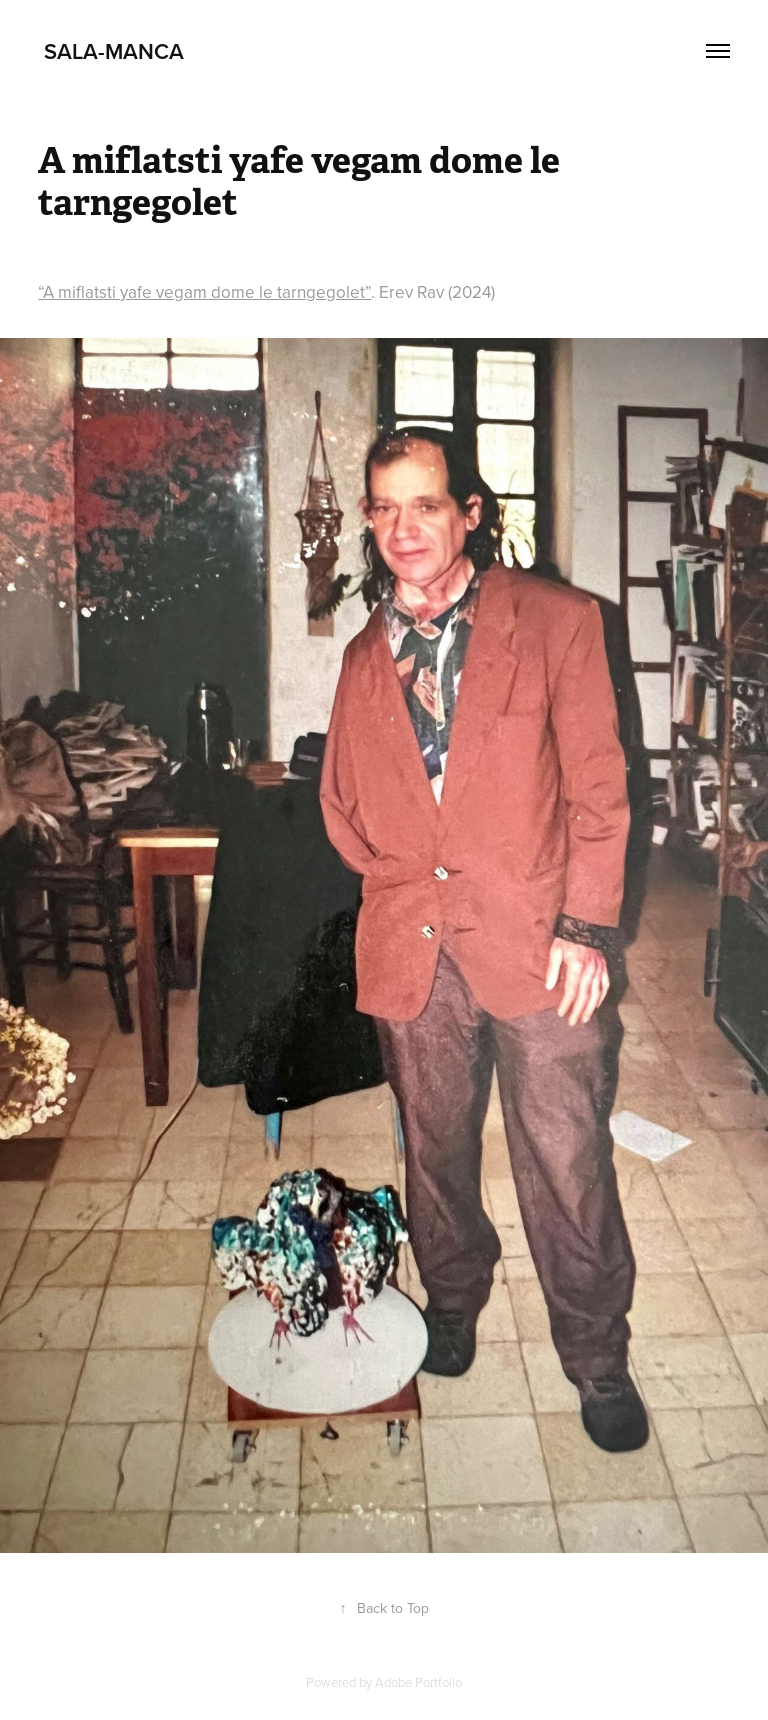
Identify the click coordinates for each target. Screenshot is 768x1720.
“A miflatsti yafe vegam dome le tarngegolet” (204, 292)
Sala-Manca (111, 51)
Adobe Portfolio (418, 1682)
